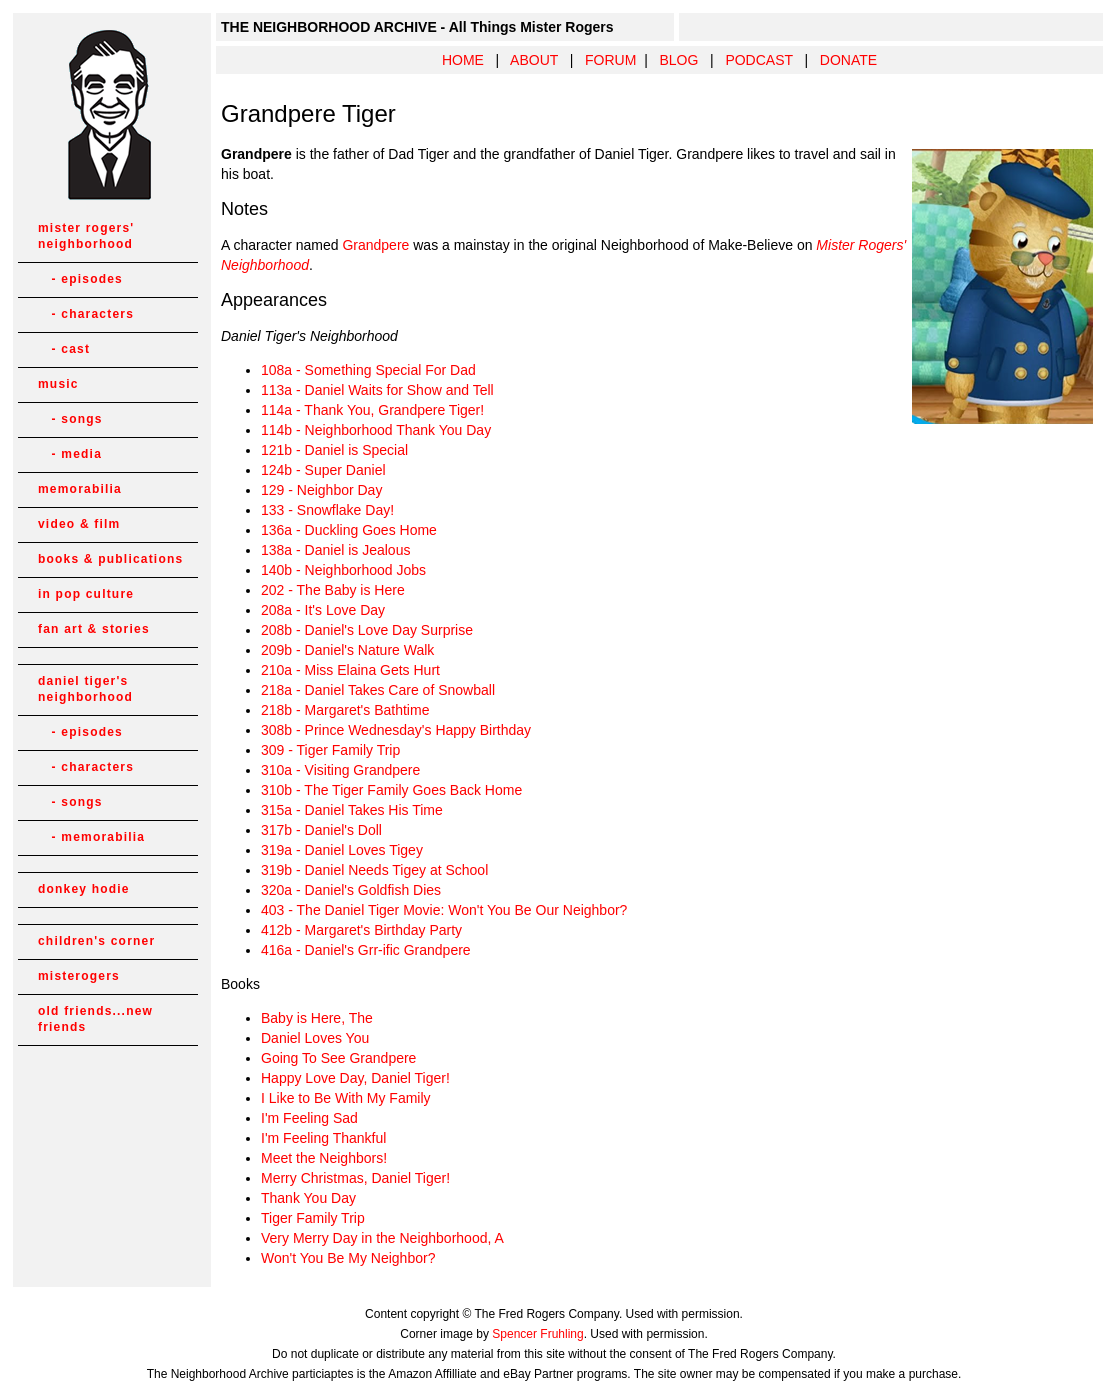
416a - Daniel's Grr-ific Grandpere (366, 950)
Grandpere (375, 245)
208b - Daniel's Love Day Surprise (367, 630)
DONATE (848, 60)
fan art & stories (94, 629)
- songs (70, 419)
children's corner (96, 941)
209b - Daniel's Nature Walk (347, 650)
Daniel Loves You (315, 1038)
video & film (79, 524)
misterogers (79, 976)
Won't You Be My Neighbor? (348, 1258)
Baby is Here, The (317, 1018)
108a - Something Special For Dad (368, 370)
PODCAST (758, 60)
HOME (463, 60)
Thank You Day (308, 1198)
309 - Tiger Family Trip (330, 750)
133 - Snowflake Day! (327, 510)
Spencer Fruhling (537, 1334)
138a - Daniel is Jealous (335, 550)
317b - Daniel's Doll (321, 830)
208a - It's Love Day (323, 610)
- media (70, 454)
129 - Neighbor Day (321, 490)
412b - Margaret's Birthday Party (361, 930)
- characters (86, 314)
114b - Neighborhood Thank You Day (376, 430)
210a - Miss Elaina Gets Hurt (350, 670)
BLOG (678, 60)
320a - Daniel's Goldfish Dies (351, 890)
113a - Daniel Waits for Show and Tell (377, 390)
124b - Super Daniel (323, 470)
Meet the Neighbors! (324, 1158)
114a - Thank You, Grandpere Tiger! (372, 410)
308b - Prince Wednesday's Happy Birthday (396, 730)
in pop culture (86, 594)
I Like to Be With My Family (346, 1098)
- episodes (80, 279)
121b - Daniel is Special (334, 450)
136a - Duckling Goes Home (349, 530)
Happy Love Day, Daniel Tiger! (355, 1078)
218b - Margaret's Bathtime (345, 710)
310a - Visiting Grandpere (340, 770)
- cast (64, 349)
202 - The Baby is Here (333, 590)
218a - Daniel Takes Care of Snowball (378, 690)
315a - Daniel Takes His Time (352, 810)
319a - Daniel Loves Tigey (342, 850)
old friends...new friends (95, 1019)
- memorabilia (91, 837)
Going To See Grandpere (338, 1058)
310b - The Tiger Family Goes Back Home (391, 790)
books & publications (110, 559)
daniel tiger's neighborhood (85, 689)
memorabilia (80, 489)
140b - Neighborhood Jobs (343, 570)
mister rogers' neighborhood (86, 236)
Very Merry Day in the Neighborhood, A (382, 1238)
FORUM (610, 60)
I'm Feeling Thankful (323, 1138)
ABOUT (534, 60)
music (58, 384)
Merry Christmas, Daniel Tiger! (355, 1178)
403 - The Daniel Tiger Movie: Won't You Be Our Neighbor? (444, 910)
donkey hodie (84, 889)
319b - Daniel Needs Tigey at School (374, 870)
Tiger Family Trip (313, 1218)
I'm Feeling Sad (309, 1118)
